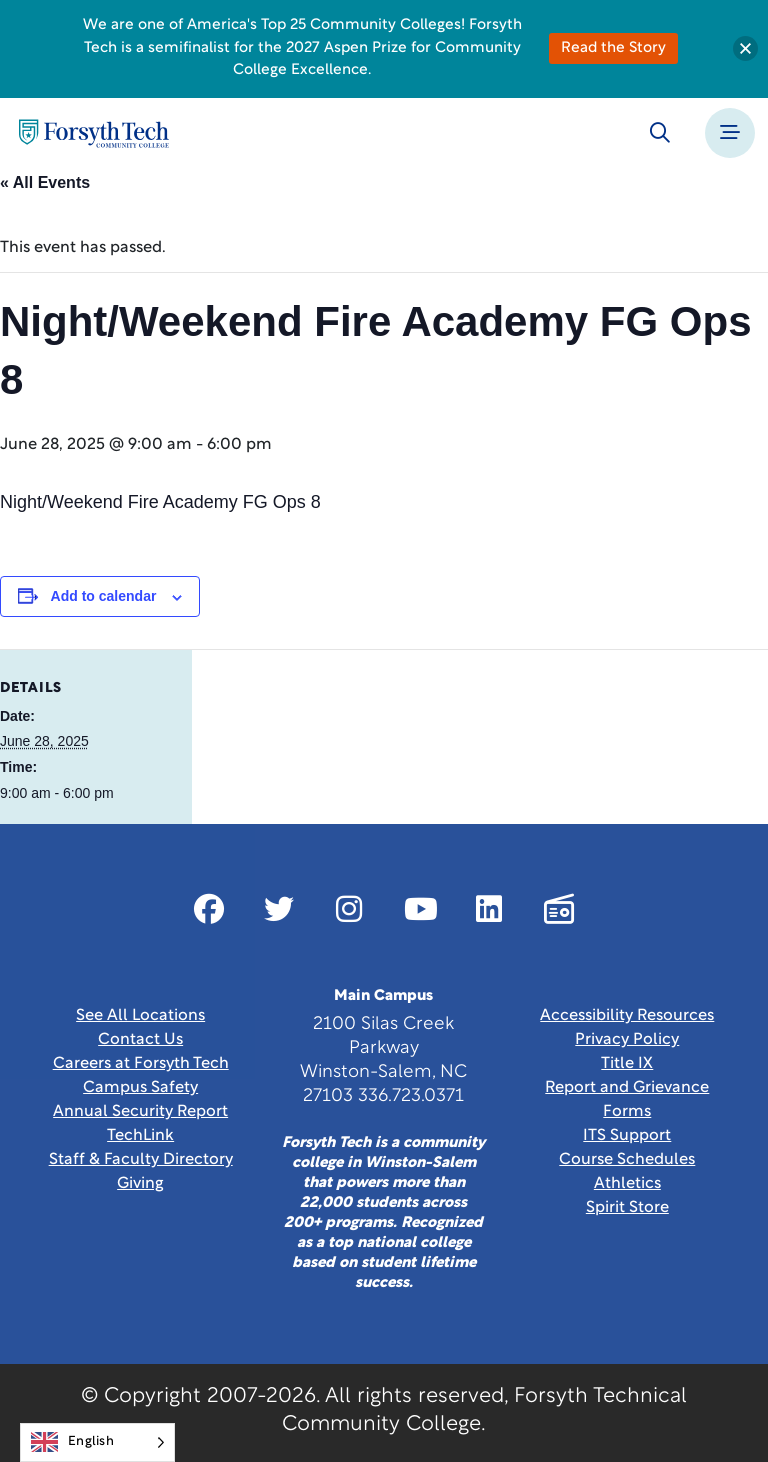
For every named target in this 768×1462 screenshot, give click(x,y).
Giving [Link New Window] (140, 1184)
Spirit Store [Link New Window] (627, 1208)
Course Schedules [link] (627, 1160)
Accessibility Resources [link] (627, 1016)
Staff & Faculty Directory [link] (141, 1160)
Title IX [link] (627, 1064)
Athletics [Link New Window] (627, 1184)
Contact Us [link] (140, 1040)
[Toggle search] (660, 133)
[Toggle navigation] (730, 133)
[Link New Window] (209, 909)
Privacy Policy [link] (627, 1040)
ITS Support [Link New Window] (627, 1136)
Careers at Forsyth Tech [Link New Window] (141, 1064)
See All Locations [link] (140, 1016)
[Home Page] (94, 133)
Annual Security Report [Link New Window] (140, 1112)
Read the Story (613, 48)
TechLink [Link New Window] (140, 1136)
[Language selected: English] (97, 1442)
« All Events (45, 182)
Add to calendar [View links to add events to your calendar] (104, 596)
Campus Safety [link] (140, 1088)
